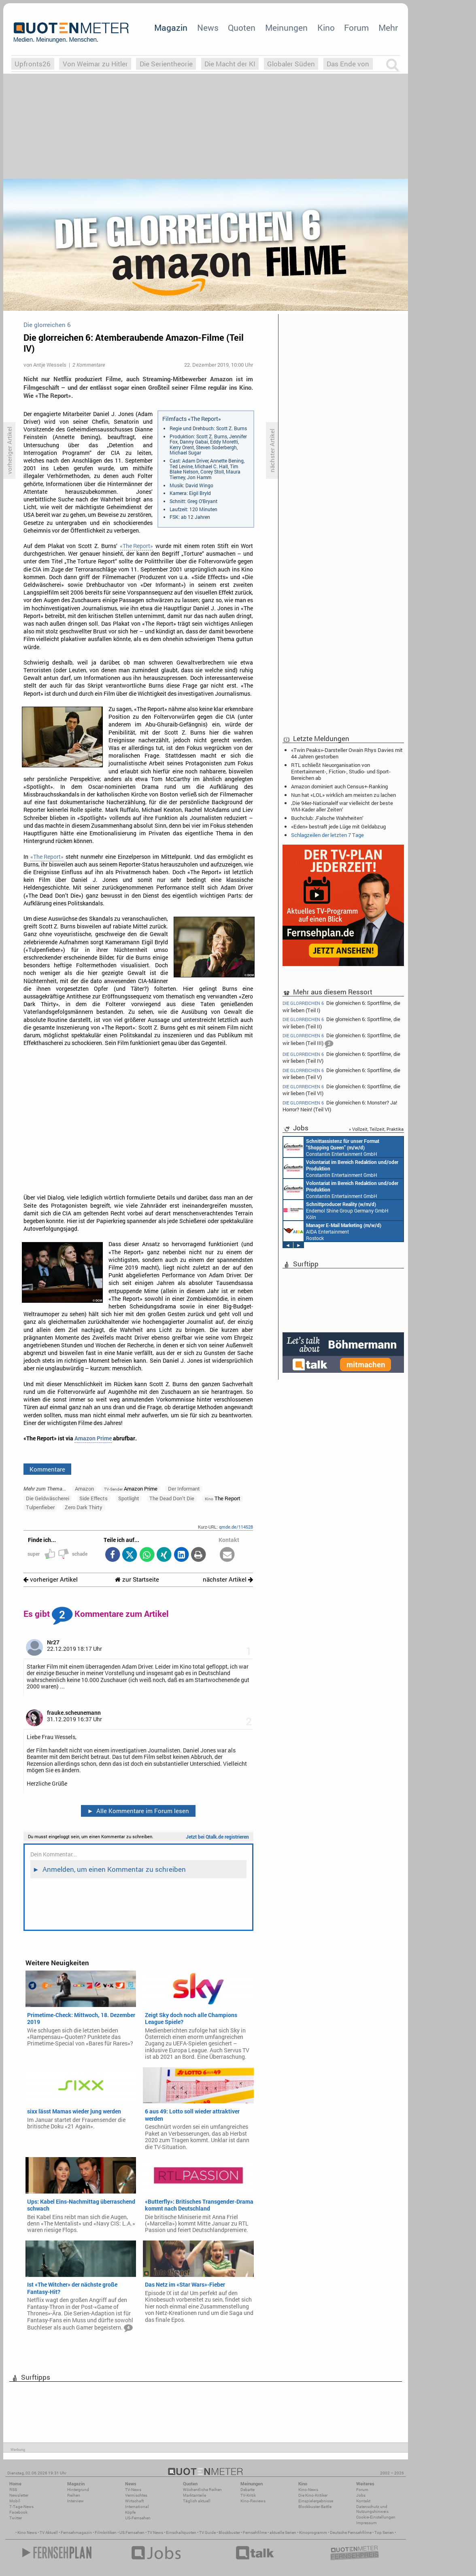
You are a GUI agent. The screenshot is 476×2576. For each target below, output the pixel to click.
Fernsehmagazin (76, 2532)
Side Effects (93, 1498)
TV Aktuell (49, 2532)
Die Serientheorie (166, 63)
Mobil (14, 2501)
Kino (326, 27)
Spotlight (128, 1498)
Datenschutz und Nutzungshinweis (372, 2509)
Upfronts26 (33, 63)
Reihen (73, 2495)
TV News (155, 2532)
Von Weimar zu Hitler (95, 63)
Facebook (18, 2512)
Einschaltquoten (181, 2532)
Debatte (247, 2489)
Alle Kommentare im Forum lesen (138, 1811)
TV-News (133, 2489)
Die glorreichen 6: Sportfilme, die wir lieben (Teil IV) (341, 1057)
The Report (222, 1498)
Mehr (388, 27)
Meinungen (286, 27)
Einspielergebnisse (315, 2501)
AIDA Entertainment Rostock (391, 1231)
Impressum (366, 2522)
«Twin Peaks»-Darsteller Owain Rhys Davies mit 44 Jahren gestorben (347, 753)
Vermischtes (136, 2495)
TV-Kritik (248, 2495)
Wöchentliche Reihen (202, 2489)
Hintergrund (78, 2489)
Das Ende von (348, 63)
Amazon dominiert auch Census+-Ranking (339, 786)
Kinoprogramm (313, 2532)
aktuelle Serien (283, 2532)
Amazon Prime (93, 1438)
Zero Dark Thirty (83, 1507)
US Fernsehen (131, 2532)
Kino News (27, 2532)
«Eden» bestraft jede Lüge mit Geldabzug (338, 826)
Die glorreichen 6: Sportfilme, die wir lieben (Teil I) (341, 1006)
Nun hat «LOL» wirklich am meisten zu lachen (343, 794)
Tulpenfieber (40, 1507)
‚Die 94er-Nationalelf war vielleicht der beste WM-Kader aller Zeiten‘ (342, 806)
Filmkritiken (106, 2532)
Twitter (15, 2518)
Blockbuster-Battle (315, 2506)
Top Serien (384, 2532)
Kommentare (47, 1469)
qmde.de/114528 (236, 1527)
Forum (356, 27)
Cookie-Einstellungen (375, 2517)
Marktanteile (194, 2495)
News (208, 27)
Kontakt (363, 2501)
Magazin (170, 27)
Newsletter (18, 2495)
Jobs (361, 2495)
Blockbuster (229, 2532)
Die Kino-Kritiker (312, 2495)
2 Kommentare (88, 364)
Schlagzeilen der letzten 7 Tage (327, 835)
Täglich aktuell (196, 2501)
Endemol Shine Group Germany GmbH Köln (394, 1210)
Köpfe (130, 2512)
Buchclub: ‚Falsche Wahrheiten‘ (327, 818)
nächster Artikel (228, 1579)
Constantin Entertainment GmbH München (390, 1147)
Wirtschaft (134, 2501)
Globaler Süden (291, 63)
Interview (75, 2501)
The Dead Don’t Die (171, 1498)
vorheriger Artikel (50, 1579)
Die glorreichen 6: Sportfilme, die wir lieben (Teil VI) (341, 1089)
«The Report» (136, 546)
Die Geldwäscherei (47, 1498)
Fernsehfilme (255, 2532)
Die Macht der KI (229, 63)
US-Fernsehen (138, 2518)
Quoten (241, 27)
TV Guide (207, 2532)
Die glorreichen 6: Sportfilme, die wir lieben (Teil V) (341, 1073)
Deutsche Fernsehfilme (351, 2532)
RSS (13, 2489)
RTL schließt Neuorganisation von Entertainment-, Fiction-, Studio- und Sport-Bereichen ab (341, 771)
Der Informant (184, 1488)
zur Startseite (137, 1579)
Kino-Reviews (253, 2501)
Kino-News (308, 2489)
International (137, 2506)
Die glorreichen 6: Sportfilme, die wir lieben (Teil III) (341, 1040)
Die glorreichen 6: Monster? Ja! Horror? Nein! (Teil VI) (340, 1106)
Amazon (84, 1488)
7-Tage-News (21, 2506)
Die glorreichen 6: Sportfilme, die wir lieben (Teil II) (341, 1022)
